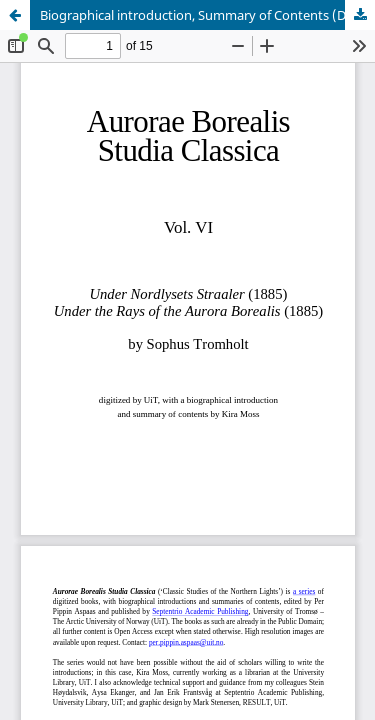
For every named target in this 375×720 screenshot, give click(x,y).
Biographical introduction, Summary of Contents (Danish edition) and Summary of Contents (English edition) (207, 15)
